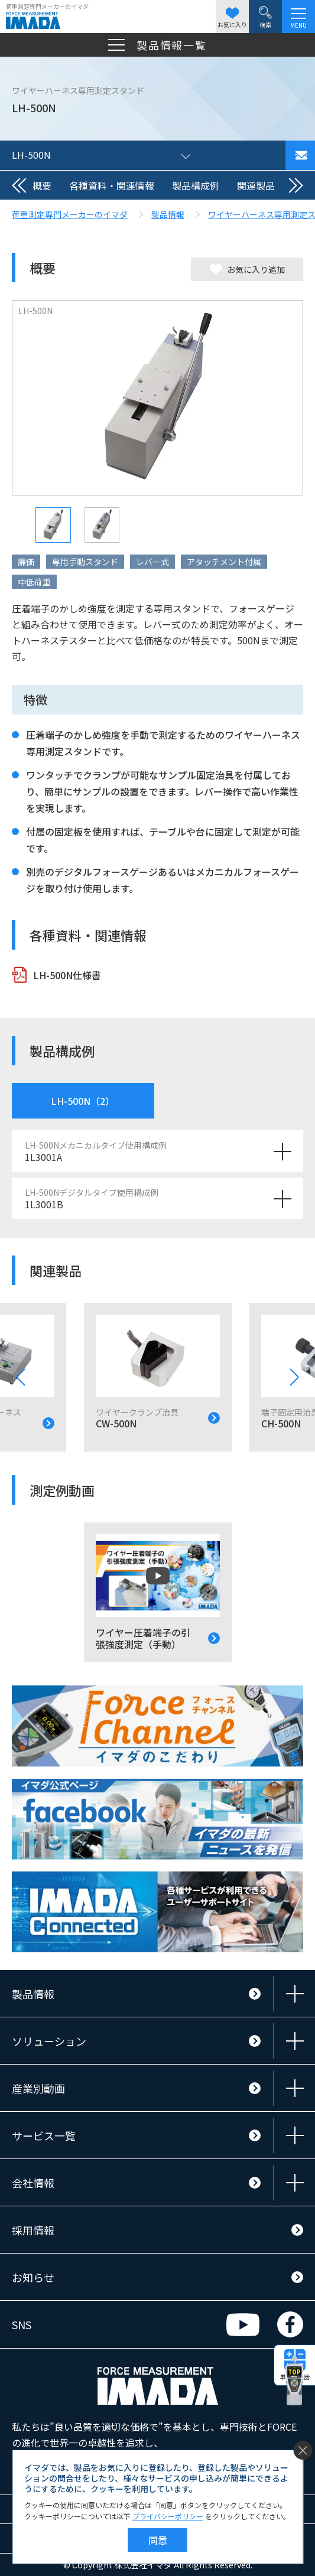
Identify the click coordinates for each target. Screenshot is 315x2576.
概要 (42, 185)
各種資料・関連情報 (111, 185)
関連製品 (256, 185)
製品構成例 (195, 185)
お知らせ (33, 2277)
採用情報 (33, 2230)
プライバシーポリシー (167, 2516)
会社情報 (33, 2182)
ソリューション (49, 2041)
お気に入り (232, 18)
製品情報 (33, 1993)
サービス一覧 (44, 2135)
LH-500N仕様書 (67, 975)
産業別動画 (38, 2088)
